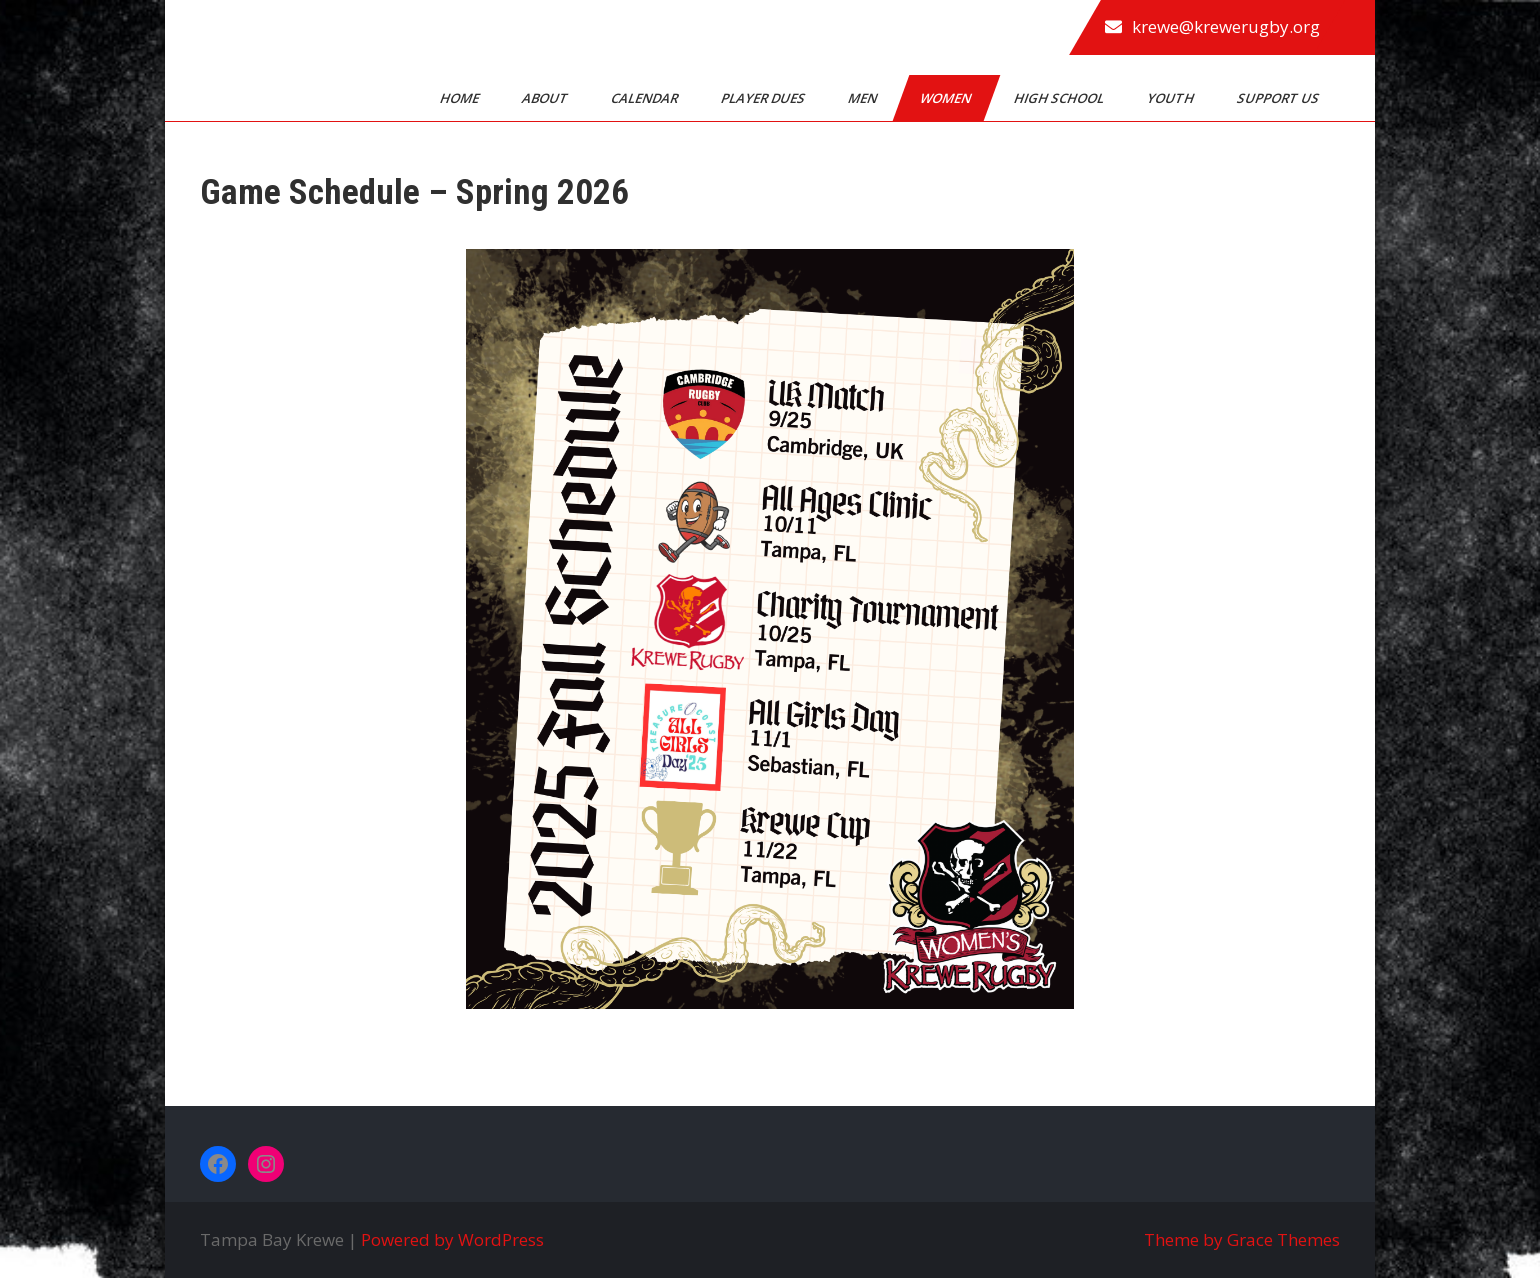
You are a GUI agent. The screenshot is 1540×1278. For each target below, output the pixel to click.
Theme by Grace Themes (1242, 1239)
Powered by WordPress (452, 1239)
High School (1060, 98)
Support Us (1279, 98)
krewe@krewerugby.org (1226, 26)
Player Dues (764, 98)
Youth (1172, 98)
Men (864, 98)
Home (461, 98)
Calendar (646, 98)
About (546, 98)
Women (947, 98)
